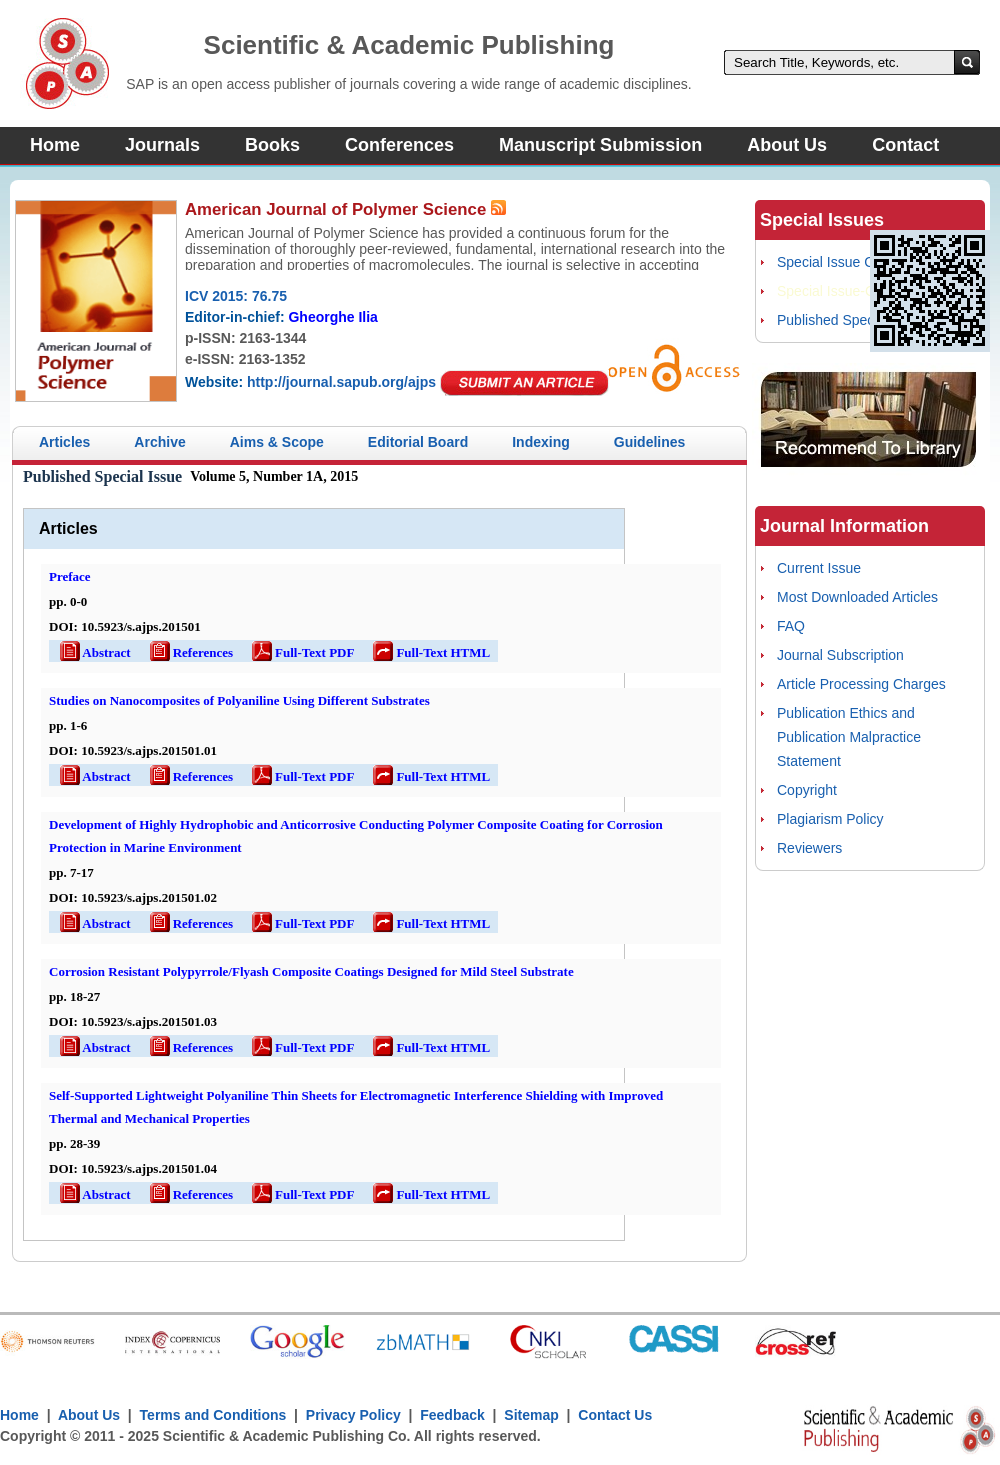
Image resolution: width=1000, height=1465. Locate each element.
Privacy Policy (353, 1415)
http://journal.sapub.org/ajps (341, 382)
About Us (787, 145)
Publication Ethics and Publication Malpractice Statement (849, 737)
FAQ (791, 626)
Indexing (541, 442)
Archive (159, 442)
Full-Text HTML (430, 652)
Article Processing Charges (861, 684)
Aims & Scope (277, 442)
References (190, 652)
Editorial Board (418, 442)
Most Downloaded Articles (857, 597)
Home (55, 145)
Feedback (452, 1415)
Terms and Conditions (213, 1415)
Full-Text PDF (301, 652)
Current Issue (819, 568)
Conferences (399, 145)
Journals (162, 145)
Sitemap (531, 1415)
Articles (64, 442)
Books (272, 145)
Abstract (94, 652)
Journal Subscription (840, 655)
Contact (905, 145)
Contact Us (615, 1415)
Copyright (807, 790)
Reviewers (809, 848)
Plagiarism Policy (830, 819)
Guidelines (650, 442)
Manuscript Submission (600, 145)
